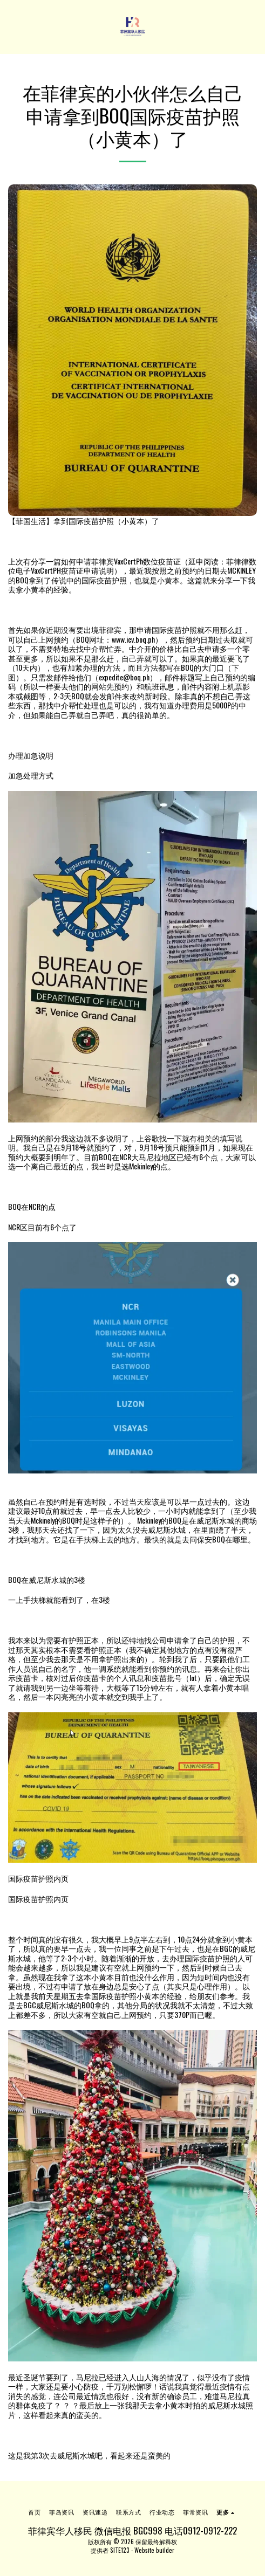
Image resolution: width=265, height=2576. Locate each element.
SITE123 (120, 2550)
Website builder (154, 2550)
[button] (12, 26)
